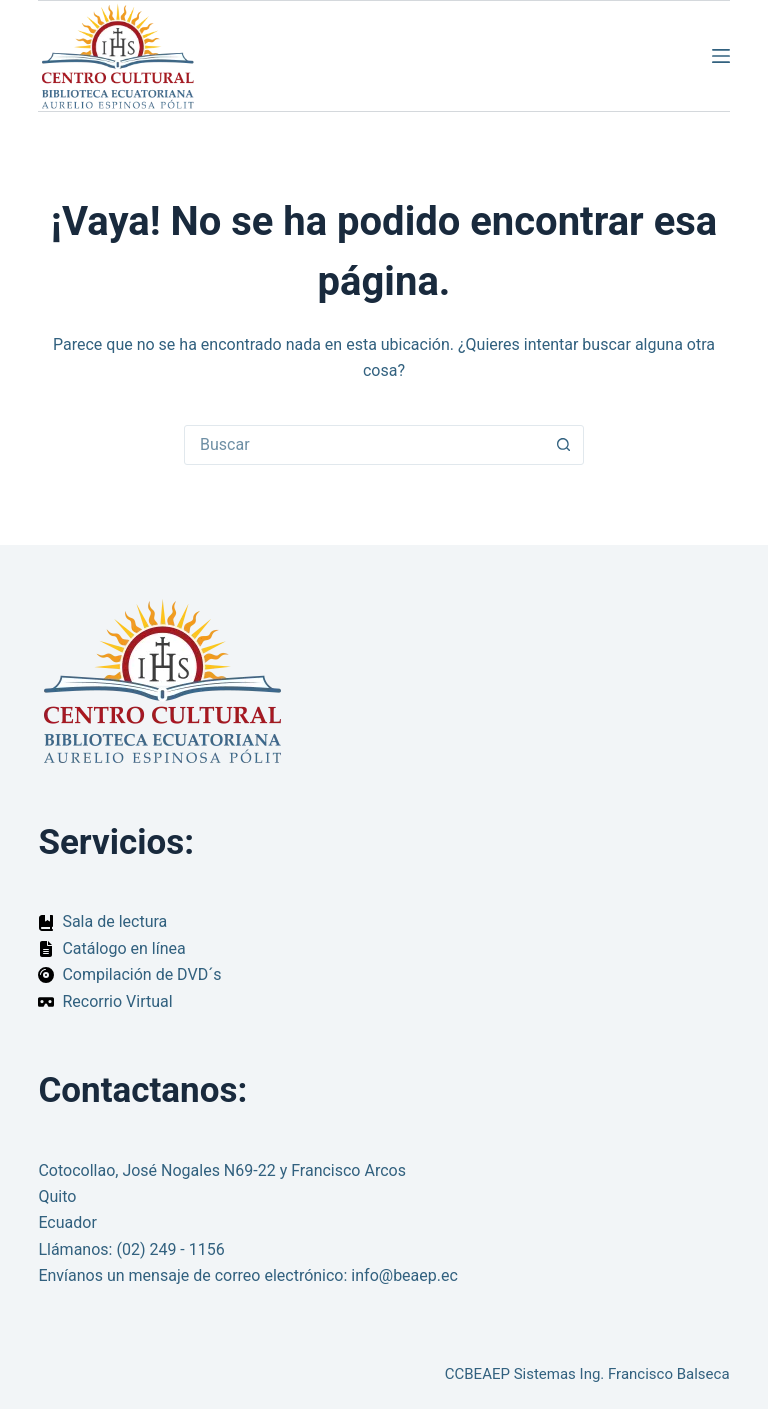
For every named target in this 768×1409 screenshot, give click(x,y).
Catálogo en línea (123, 948)
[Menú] (721, 56)
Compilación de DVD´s (141, 974)
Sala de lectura (114, 921)
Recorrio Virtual (117, 1001)
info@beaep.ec (404, 1275)
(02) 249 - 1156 (170, 1249)
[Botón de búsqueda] (563, 445)
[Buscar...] (364, 445)
